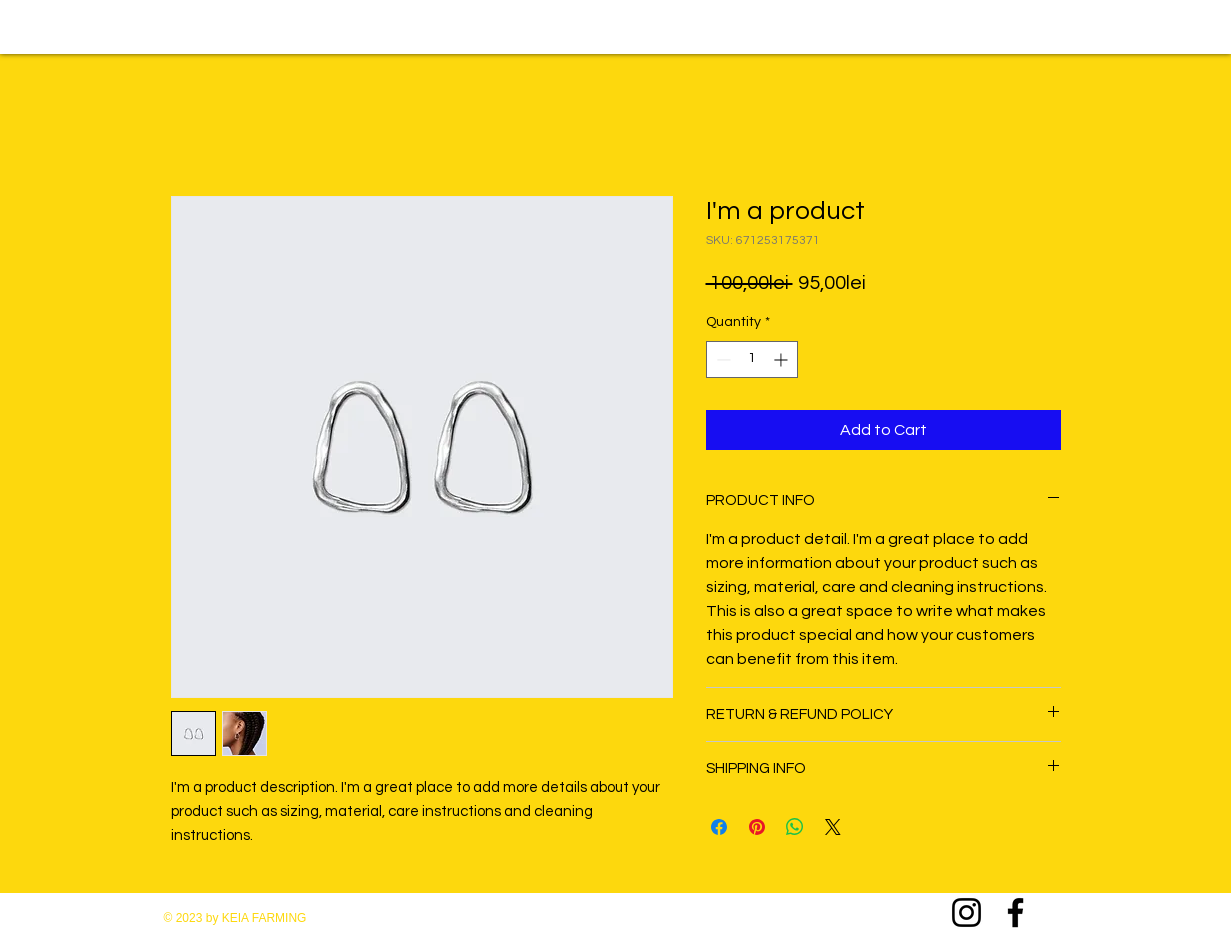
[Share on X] (833, 827)
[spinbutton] (752, 359)
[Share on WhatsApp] (795, 827)
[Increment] (782, 359)
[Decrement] (721, 359)
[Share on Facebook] (719, 827)
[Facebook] (1015, 912)
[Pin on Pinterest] (757, 827)
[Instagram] (966, 912)
